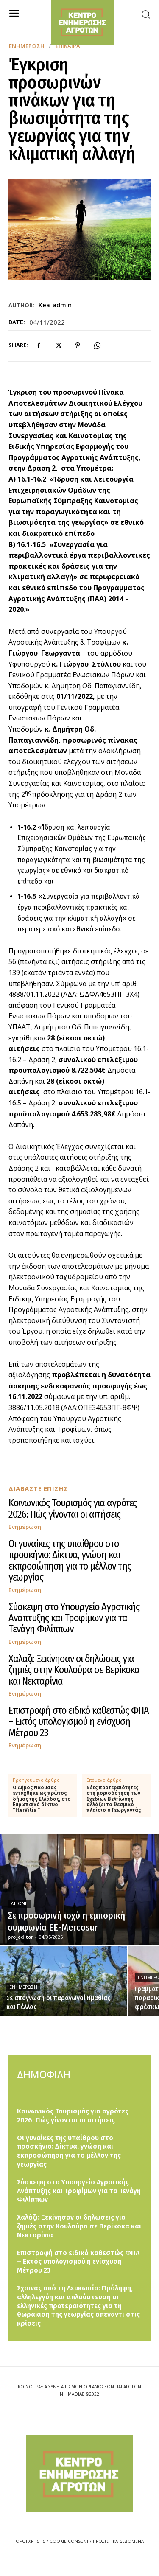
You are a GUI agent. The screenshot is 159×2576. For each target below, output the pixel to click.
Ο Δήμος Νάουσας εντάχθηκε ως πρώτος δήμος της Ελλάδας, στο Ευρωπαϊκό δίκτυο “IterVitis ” (42, 1799)
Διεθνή (19, 1903)
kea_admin (55, 304)
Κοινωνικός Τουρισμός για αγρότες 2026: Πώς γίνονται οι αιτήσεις (72, 1508)
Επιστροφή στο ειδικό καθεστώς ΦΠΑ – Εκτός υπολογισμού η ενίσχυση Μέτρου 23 (78, 1721)
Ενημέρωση (27, 46)
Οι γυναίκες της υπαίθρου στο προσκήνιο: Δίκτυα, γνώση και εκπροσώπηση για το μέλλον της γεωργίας (69, 1560)
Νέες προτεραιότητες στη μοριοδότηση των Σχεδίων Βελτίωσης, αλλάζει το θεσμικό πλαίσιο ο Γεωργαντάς (113, 1799)
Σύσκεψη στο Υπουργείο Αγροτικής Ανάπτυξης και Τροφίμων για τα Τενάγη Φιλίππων (73, 1618)
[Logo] (79, 2473)
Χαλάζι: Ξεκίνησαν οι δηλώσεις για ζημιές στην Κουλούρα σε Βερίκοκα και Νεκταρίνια (73, 1670)
